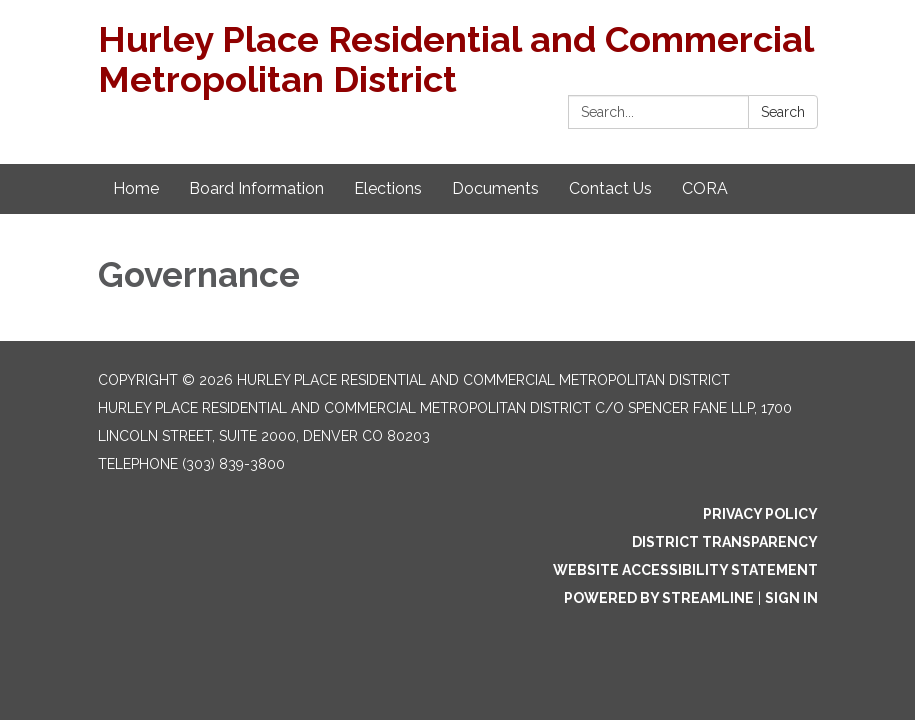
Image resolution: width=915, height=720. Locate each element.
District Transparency (725, 542)
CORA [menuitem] (705, 188)
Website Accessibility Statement (685, 570)
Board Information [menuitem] (256, 188)
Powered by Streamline (659, 598)
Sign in (791, 598)
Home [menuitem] (136, 188)
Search (783, 112)
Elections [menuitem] (388, 188)
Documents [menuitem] (495, 188)
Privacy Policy (760, 514)
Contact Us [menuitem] (610, 188)
